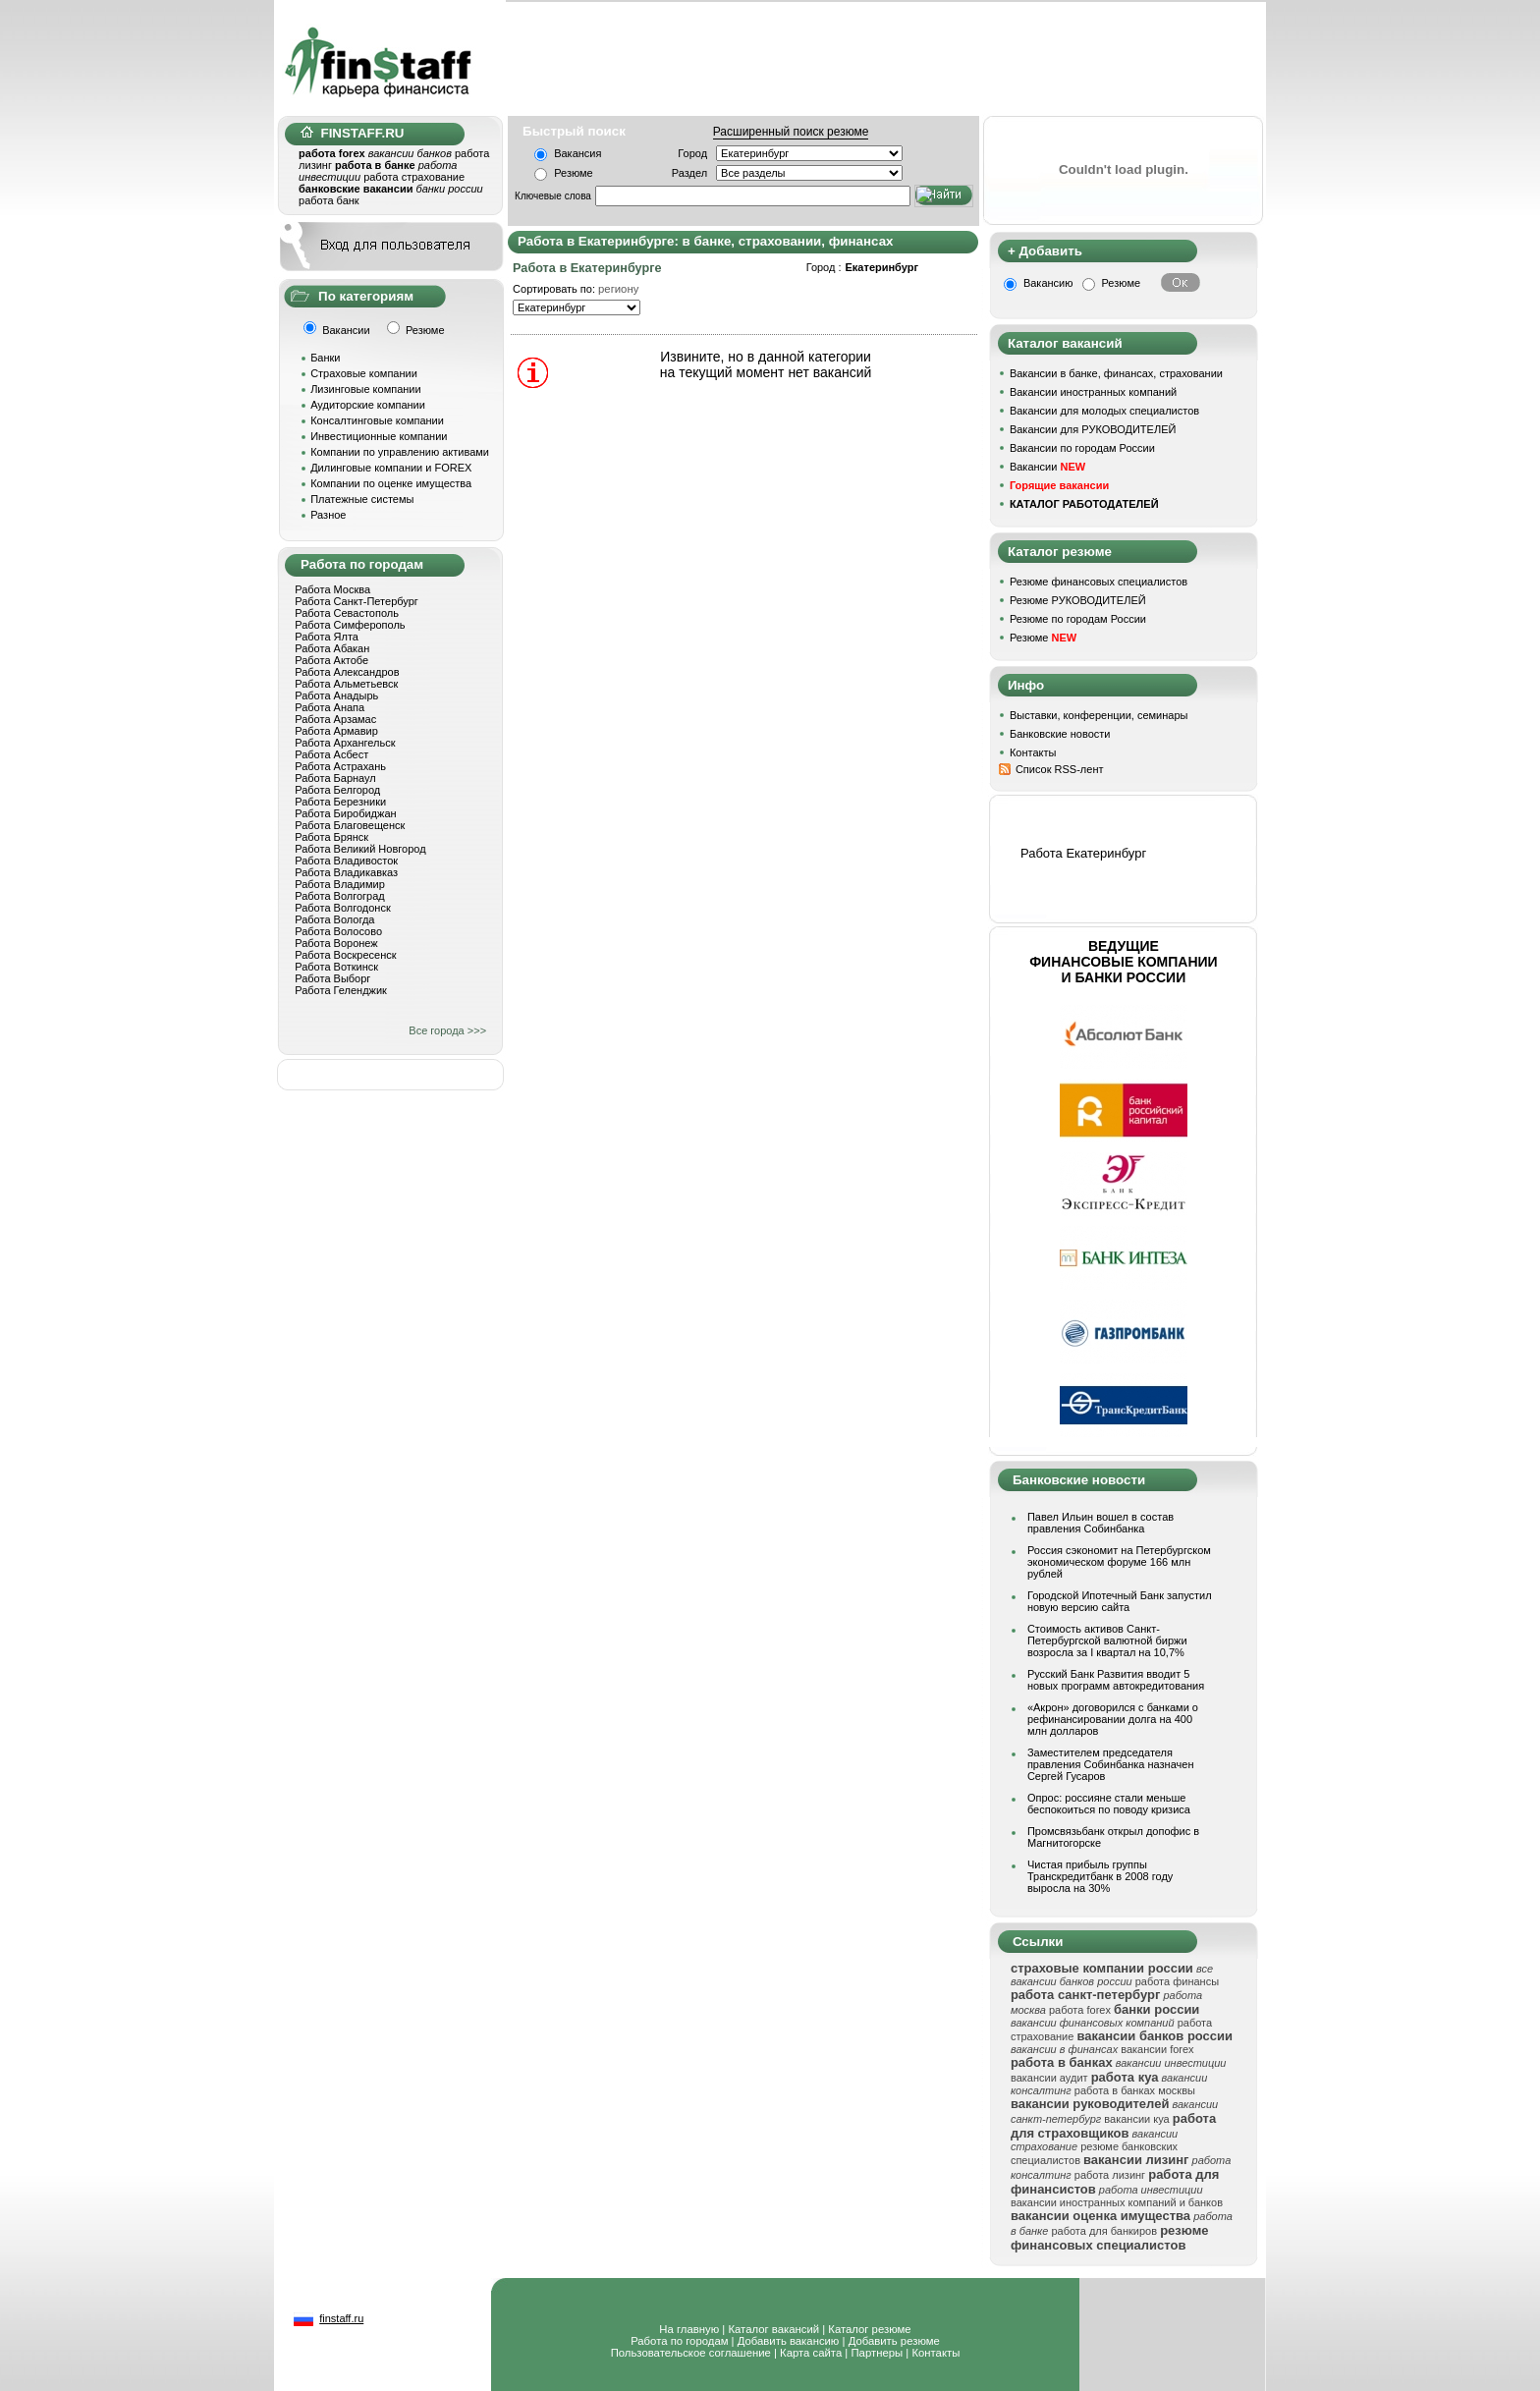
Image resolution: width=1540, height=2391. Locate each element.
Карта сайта (811, 2353)
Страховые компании (363, 373)
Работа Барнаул (335, 778)
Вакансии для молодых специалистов (1104, 411)
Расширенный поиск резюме (791, 132)
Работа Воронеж (336, 943)
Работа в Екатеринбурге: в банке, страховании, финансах (705, 241)
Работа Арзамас (335, 719)
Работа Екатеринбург (1083, 853)
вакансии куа (1136, 2119)
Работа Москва (332, 589)
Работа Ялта (326, 636)
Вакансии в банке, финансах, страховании (1116, 373)
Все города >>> (447, 1030)
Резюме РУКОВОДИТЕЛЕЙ (1078, 600)
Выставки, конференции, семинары (1099, 715)
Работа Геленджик (341, 990)
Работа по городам (679, 2341)
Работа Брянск (331, 837)
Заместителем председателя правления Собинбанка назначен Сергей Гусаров (1110, 1764)
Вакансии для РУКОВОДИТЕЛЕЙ (1093, 429)
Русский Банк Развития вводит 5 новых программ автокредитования (1115, 1680)
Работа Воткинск (336, 967)
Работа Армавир (336, 731)
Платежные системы (361, 499)
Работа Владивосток (346, 860)
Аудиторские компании (367, 405)
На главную (689, 2329)
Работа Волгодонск (343, 908)
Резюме (573, 173)
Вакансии (1047, 467)
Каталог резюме (869, 2329)
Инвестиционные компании (378, 436)
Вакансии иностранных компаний (1093, 392)
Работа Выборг (332, 978)
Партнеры (877, 2353)
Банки (325, 357)
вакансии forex (1157, 2049)
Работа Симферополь (350, 625)
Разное (328, 515)
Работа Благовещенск (350, 825)
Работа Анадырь (336, 695)
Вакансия (577, 153)
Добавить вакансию (789, 2341)
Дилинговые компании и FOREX (390, 467)
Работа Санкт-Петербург (356, 601)
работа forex (1080, 2010)
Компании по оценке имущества (390, 483)
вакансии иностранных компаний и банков (1117, 2202)
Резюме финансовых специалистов (1098, 581)
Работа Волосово (338, 931)
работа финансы (1177, 1981)
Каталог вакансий (773, 2329)
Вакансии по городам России (1082, 448)
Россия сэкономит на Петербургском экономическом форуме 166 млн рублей (1119, 1562)
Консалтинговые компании (377, 420)
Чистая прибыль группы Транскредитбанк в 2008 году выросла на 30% (1100, 1876)
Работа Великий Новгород (360, 849)
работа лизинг (1109, 2175)
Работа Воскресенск (345, 955)
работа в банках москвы (1134, 2090)
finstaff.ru (341, 2318)
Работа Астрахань (340, 766)
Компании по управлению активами (399, 452)
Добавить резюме (894, 2341)
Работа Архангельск (345, 743)
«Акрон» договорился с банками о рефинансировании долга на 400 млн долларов (1112, 1719)
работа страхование (414, 177)
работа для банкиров (1104, 2231)
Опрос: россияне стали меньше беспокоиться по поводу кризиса (1108, 1803)
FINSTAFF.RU (352, 133)
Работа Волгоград (340, 896)
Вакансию (1048, 283)
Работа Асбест (331, 754)
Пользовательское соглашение (691, 2353)
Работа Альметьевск (346, 684)
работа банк (329, 200)
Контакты (1033, 752)
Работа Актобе (331, 660)
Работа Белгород (337, 790)
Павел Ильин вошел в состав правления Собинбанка (1100, 1522)
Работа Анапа (329, 707)
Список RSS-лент (1060, 769)
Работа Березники (340, 801)
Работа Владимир (340, 884)
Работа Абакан (332, 648)
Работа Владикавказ (346, 872)
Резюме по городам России (1078, 619)
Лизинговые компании (365, 389)
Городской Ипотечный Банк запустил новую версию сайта (1119, 1601)
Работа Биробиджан (345, 813)
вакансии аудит (1049, 2078)
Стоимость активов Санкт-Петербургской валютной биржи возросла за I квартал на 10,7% (1107, 1640)
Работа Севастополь (347, 613)
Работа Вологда (334, 919)
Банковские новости (1060, 734)
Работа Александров (347, 672)
